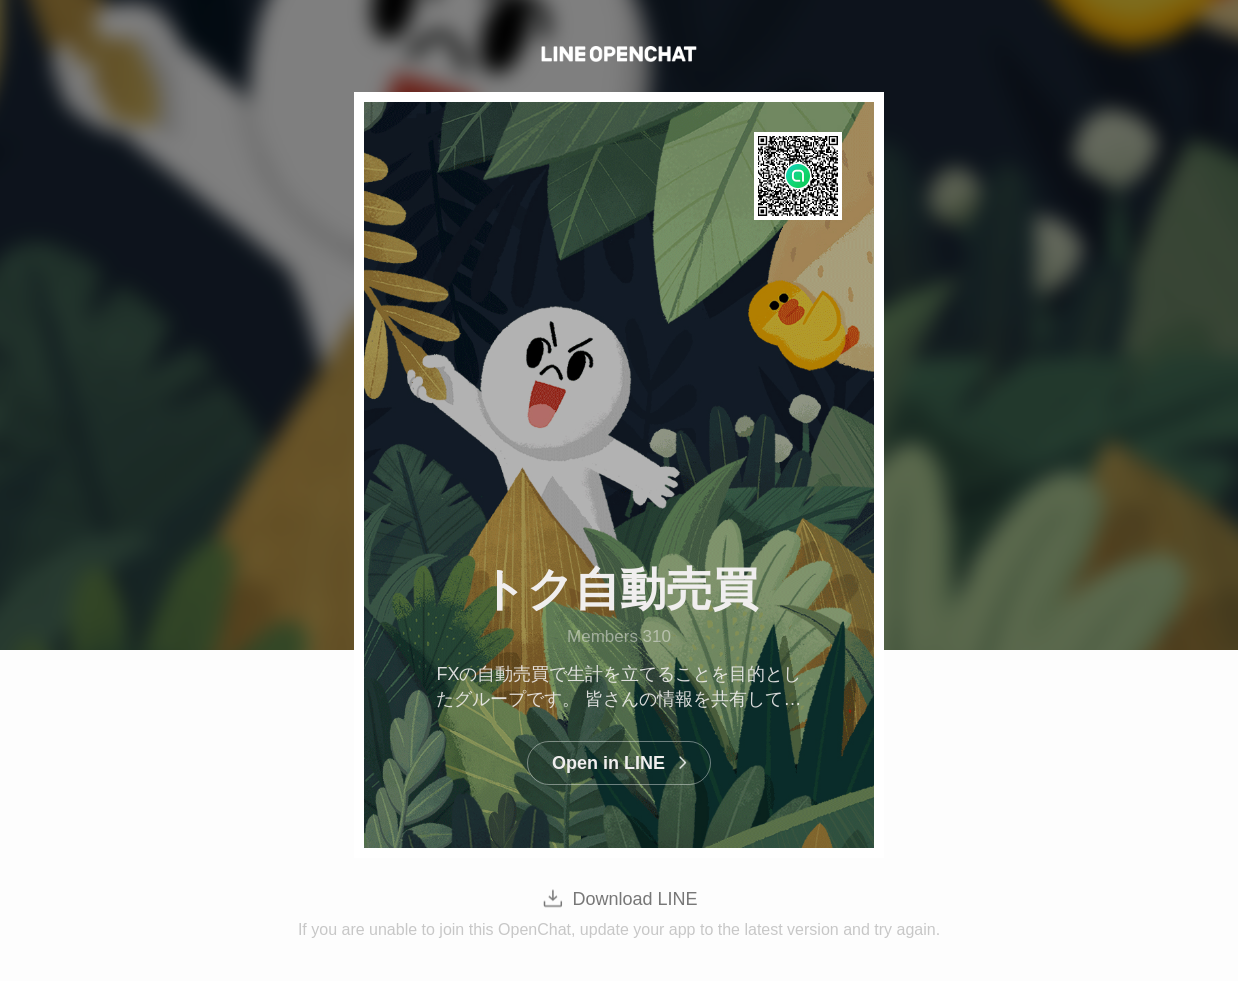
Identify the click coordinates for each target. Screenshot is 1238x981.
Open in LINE (608, 763)
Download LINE (634, 899)
